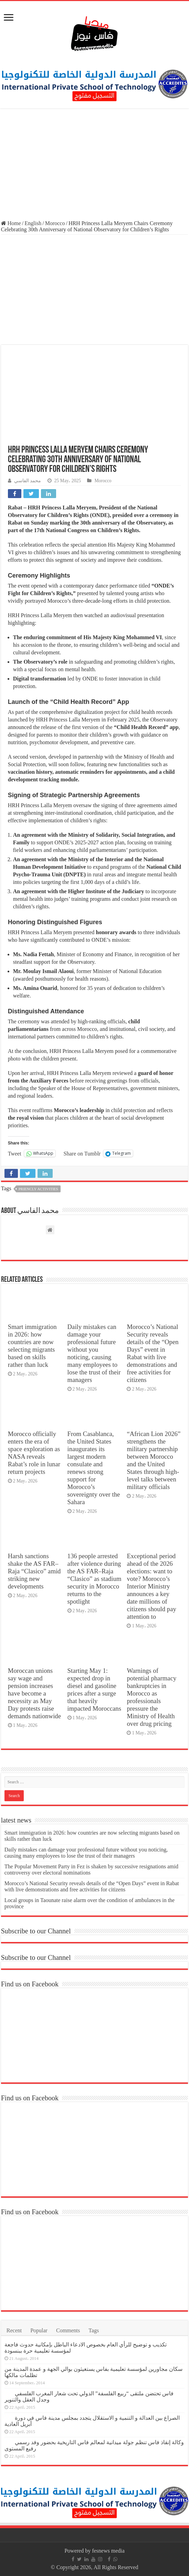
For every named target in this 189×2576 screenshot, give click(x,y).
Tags (93, 2330)
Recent (14, 2330)
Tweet (14, 1153)
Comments (68, 2330)
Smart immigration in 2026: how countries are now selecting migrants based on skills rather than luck (32, 1345)
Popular (39, 2330)
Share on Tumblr (82, 1153)
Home (11, 223)
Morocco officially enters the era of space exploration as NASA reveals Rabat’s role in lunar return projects (34, 1452)
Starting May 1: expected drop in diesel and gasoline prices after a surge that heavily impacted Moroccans (94, 1689)
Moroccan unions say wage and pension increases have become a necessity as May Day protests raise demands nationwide (34, 1693)
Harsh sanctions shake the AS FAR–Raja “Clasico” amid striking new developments (34, 1571)
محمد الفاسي (27, 480)
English (32, 223)
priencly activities (38, 1189)
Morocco (55, 223)
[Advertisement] (94, 165)
